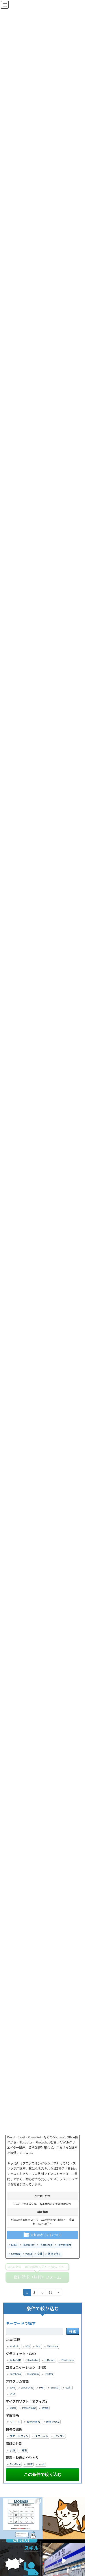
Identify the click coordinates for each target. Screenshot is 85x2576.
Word (45, 2407)
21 (50, 2293)
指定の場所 (33, 2422)
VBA (12, 2394)
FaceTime (15, 2464)
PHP (41, 2387)
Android (14, 2346)
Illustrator (33, 2360)
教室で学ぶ (52, 2422)
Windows (52, 2346)
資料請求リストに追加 (46, 2235)
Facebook (15, 2373)
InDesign (50, 2360)
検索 (72, 2331)
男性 (24, 2450)
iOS (28, 2346)
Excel (13, 2407)
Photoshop (67, 2360)
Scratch (55, 2387)
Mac (38, 2346)
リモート (15, 2422)
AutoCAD (15, 2360)
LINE (30, 2464)
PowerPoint (29, 2407)
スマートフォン (19, 2436)
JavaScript (27, 2387)
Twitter (49, 2373)
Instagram (33, 2373)
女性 (12, 2450)
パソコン (59, 2436)
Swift (69, 2387)
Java (12, 2387)
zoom (42, 2464)
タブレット (41, 2436)
